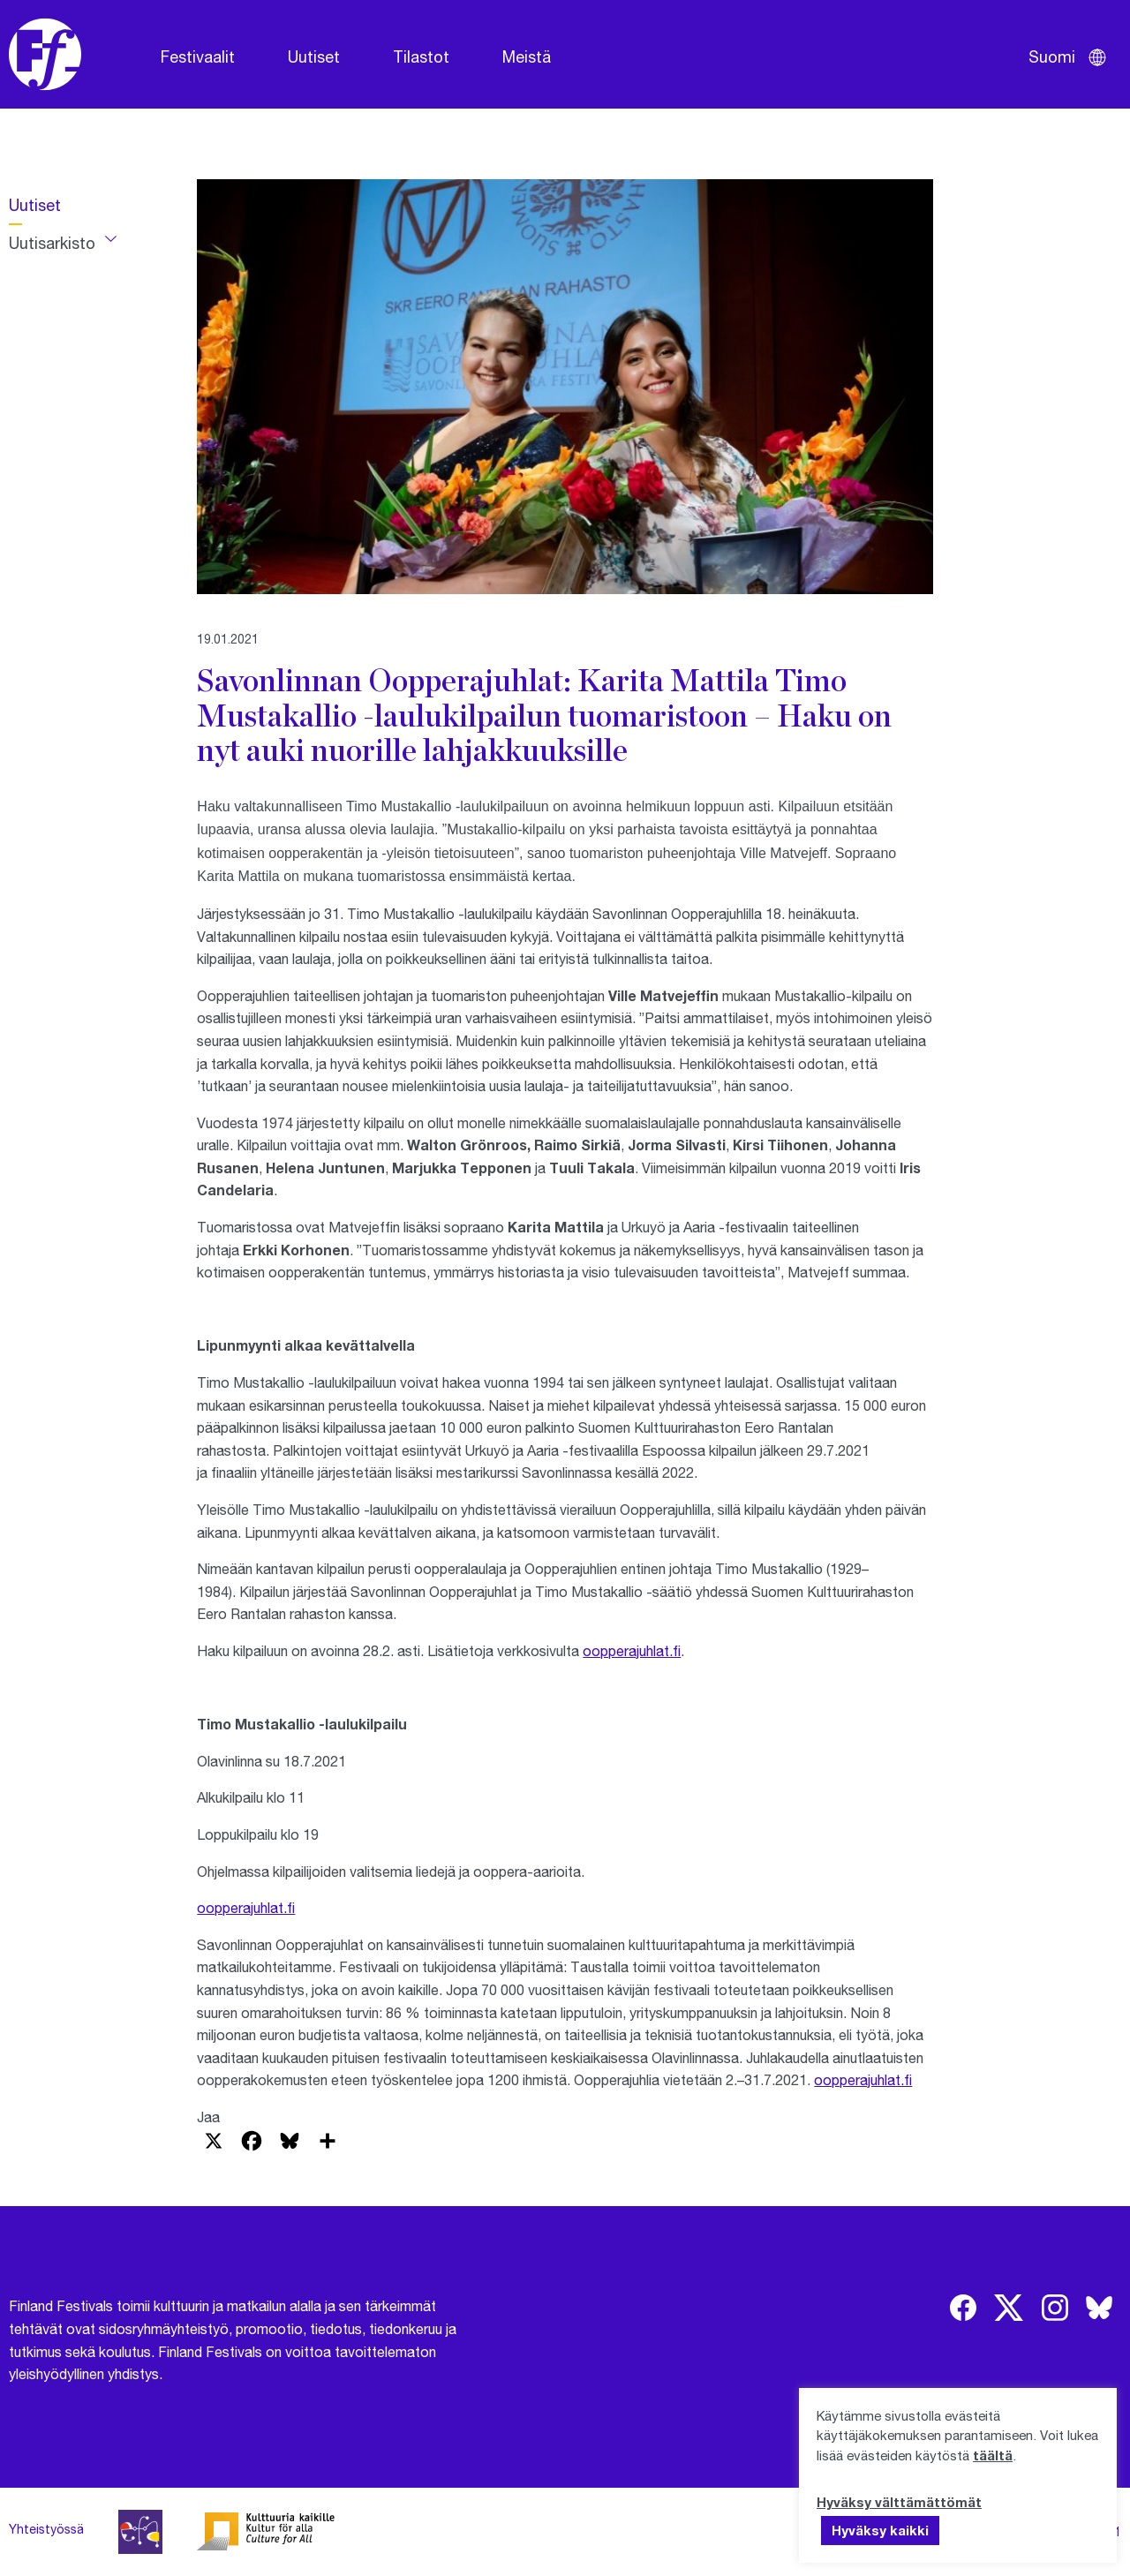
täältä (993, 2455)
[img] (963, 2307)
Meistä (526, 56)
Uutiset (314, 56)
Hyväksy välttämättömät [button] (899, 2502)
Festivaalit (198, 56)
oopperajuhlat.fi (632, 1650)
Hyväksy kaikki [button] (880, 2530)
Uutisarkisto (52, 242)
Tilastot (421, 56)
